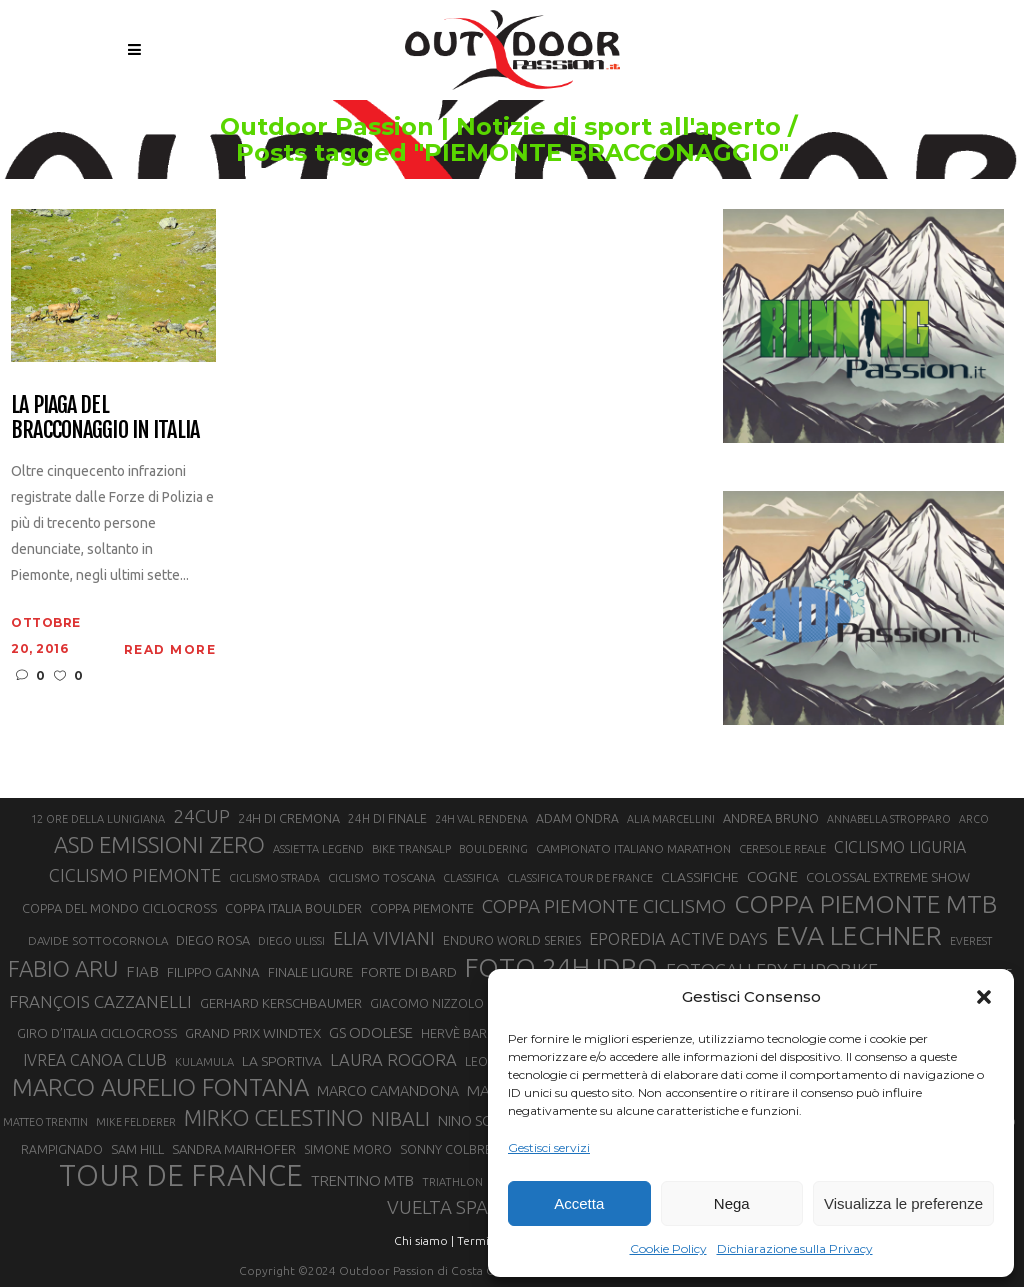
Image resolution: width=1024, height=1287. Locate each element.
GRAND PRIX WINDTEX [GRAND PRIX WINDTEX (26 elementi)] (253, 1033)
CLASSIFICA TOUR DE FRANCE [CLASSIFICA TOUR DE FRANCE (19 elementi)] (580, 878)
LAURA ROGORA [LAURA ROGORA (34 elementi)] (393, 1059)
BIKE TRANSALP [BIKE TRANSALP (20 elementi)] (411, 849)
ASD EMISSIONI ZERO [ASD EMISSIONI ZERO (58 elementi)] (159, 844)
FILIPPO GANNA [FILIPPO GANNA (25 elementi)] (213, 972)
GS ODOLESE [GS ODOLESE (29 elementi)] (371, 1032)
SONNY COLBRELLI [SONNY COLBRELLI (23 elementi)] (453, 1149)
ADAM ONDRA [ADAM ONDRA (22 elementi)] (577, 818)
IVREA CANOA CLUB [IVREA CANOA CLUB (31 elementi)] (95, 1060)
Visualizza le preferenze (903, 1203)
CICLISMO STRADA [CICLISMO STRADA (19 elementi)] (274, 878)
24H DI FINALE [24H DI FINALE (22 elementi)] (387, 818)
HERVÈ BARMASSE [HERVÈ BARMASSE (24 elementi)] (474, 1033)
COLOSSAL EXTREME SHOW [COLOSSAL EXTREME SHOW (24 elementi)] (888, 877)
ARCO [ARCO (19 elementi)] (974, 819)
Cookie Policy (668, 1248)
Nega (732, 1203)
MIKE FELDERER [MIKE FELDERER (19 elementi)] (136, 1122)
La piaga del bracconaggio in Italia (105, 417)
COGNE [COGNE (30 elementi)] (772, 876)
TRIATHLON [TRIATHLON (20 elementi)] (452, 1182)
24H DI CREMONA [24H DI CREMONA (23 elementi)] (289, 818)
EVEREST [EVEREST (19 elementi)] (971, 941)
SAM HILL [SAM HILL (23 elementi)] (137, 1149)
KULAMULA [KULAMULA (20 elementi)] (204, 1062)
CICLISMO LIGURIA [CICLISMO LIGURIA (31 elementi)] (900, 847)
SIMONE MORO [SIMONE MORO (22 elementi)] (348, 1149)
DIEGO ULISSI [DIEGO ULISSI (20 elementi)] (291, 941)
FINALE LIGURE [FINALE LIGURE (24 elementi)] (310, 972)
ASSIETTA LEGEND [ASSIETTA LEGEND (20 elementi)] (318, 849)
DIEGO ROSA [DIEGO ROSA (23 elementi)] (213, 940)
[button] (984, 997)
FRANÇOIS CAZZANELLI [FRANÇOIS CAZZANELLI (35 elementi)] (100, 1001)
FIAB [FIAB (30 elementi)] (142, 971)
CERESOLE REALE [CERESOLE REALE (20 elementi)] (782, 849)
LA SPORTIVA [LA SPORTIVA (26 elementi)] (282, 1061)
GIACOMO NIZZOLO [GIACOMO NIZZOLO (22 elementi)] (427, 1003)
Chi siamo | (424, 1240)
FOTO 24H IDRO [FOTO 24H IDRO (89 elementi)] (561, 967)
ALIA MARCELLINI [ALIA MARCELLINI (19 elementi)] (671, 819)
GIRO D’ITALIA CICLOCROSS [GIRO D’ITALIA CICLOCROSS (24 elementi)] (97, 1033)
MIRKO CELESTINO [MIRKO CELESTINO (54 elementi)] (273, 1118)
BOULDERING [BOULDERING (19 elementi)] (493, 849)
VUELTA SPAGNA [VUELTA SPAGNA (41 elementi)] (456, 1207)
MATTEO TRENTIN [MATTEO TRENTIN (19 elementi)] (45, 1122)
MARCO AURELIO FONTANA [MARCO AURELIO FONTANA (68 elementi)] (160, 1088)
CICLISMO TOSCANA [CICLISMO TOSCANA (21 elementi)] (381, 877)
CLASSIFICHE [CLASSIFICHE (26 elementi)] (700, 877)
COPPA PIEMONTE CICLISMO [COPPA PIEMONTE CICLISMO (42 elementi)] (604, 906)
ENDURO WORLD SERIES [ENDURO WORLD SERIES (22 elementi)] (512, 940)
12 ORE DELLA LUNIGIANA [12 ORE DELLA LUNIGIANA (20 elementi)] (98, 819)
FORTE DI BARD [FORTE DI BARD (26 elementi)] (409, 972)
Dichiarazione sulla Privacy (795, 1248)
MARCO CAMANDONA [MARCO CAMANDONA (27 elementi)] (388, 1091)
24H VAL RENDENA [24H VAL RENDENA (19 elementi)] (481, 819)
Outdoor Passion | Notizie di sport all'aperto (459, 127)
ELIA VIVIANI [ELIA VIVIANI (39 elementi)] (384, 938)
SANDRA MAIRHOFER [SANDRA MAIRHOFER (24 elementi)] (234, 1149)
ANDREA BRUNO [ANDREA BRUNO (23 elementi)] (771, 818)
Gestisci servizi (549, 1147)
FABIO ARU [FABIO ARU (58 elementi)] (63, 968)
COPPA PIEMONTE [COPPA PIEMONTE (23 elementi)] (422, 908)
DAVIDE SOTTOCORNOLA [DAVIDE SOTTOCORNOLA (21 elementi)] (98, 940)
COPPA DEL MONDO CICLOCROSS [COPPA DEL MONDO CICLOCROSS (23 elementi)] (119, 908)
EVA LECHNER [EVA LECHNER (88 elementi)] (859, 935)
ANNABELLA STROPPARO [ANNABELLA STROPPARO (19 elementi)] (889, 819)
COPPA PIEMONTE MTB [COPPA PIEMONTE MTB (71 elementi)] (865, 904)
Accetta (579, 1203)
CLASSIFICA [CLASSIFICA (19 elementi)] (471, 878)
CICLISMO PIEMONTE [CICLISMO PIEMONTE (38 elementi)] (135, 875)
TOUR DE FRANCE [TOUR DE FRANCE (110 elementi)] (181, 1176)
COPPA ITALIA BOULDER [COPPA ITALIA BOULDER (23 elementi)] (293, 908)
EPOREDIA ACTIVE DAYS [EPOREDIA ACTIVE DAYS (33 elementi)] (678, 939)
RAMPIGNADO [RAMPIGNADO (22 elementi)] (62, 1149)
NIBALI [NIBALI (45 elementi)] (400, 1119)
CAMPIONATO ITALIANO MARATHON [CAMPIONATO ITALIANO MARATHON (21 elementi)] (633, 848)
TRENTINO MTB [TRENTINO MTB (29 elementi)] (362, 1180)
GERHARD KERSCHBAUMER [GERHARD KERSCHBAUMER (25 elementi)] (281, 1003)
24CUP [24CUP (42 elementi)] (201, 816)
